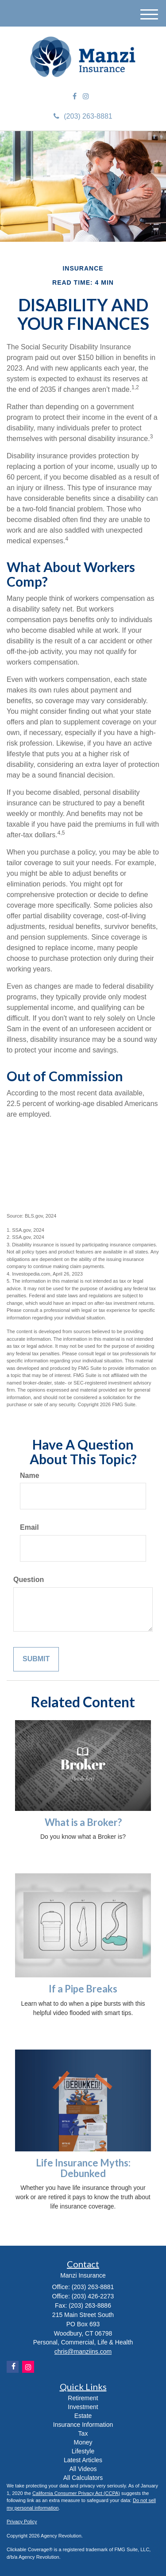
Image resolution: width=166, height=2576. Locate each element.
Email (29, 1527)
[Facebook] (75, 97)
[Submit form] (36, 1659)
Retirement (83, 2398)
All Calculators (83, 2477)
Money (82, 2442)
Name (29, 1475)
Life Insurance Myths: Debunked (83, 2168)
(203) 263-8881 (83, 116)
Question (28, 1579)
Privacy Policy (22, 2521)
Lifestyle (83, 2451)
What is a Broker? (83, 1822)
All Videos (83, 2468)
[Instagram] (86, 97)
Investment (83, 2406)
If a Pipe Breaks (83, 1989)
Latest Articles (83, 2460)
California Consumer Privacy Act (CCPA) (76, 2493)
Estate (83, 2415)
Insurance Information (83, 2424)
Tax (83, 2433)
